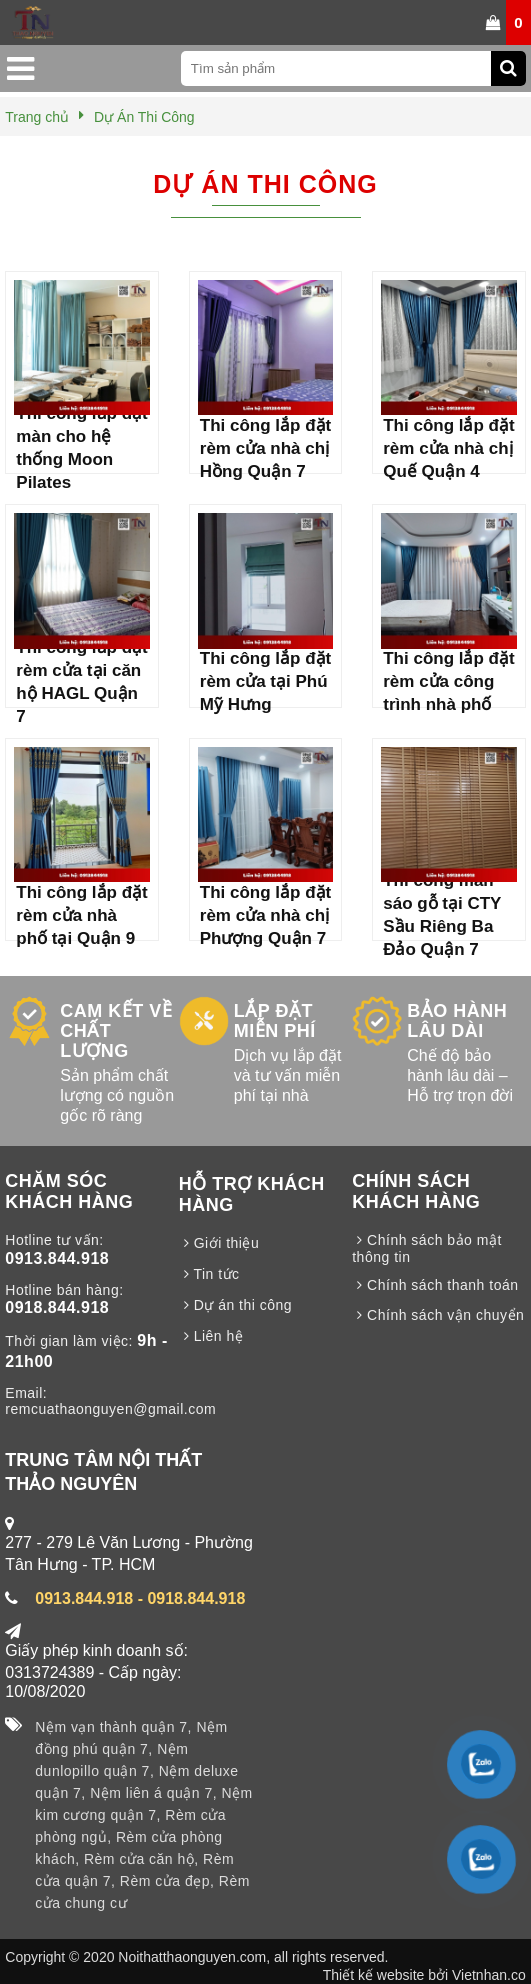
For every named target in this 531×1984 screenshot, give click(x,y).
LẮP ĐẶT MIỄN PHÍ (275, 1021)
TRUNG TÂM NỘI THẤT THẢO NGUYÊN (103, 1472)
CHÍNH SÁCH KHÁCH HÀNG (416, 1191)
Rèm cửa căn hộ (139, 1859)
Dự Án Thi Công (265, 184)
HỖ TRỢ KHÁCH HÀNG (252, 1194)
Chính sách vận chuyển (438, 1315)
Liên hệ (211, 1336)
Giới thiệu (219, 1243)
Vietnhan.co (489, 1975)
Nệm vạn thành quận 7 (111, 1727)
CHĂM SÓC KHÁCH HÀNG (69, 1191)
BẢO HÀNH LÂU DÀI (457, 1021)
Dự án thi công (235, 1305)
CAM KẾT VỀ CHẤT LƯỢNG (116, 1031)
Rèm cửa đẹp (165, 1881)
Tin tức (209, 1274)
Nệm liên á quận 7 (151, 1793)
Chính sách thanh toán (435, 1285)
